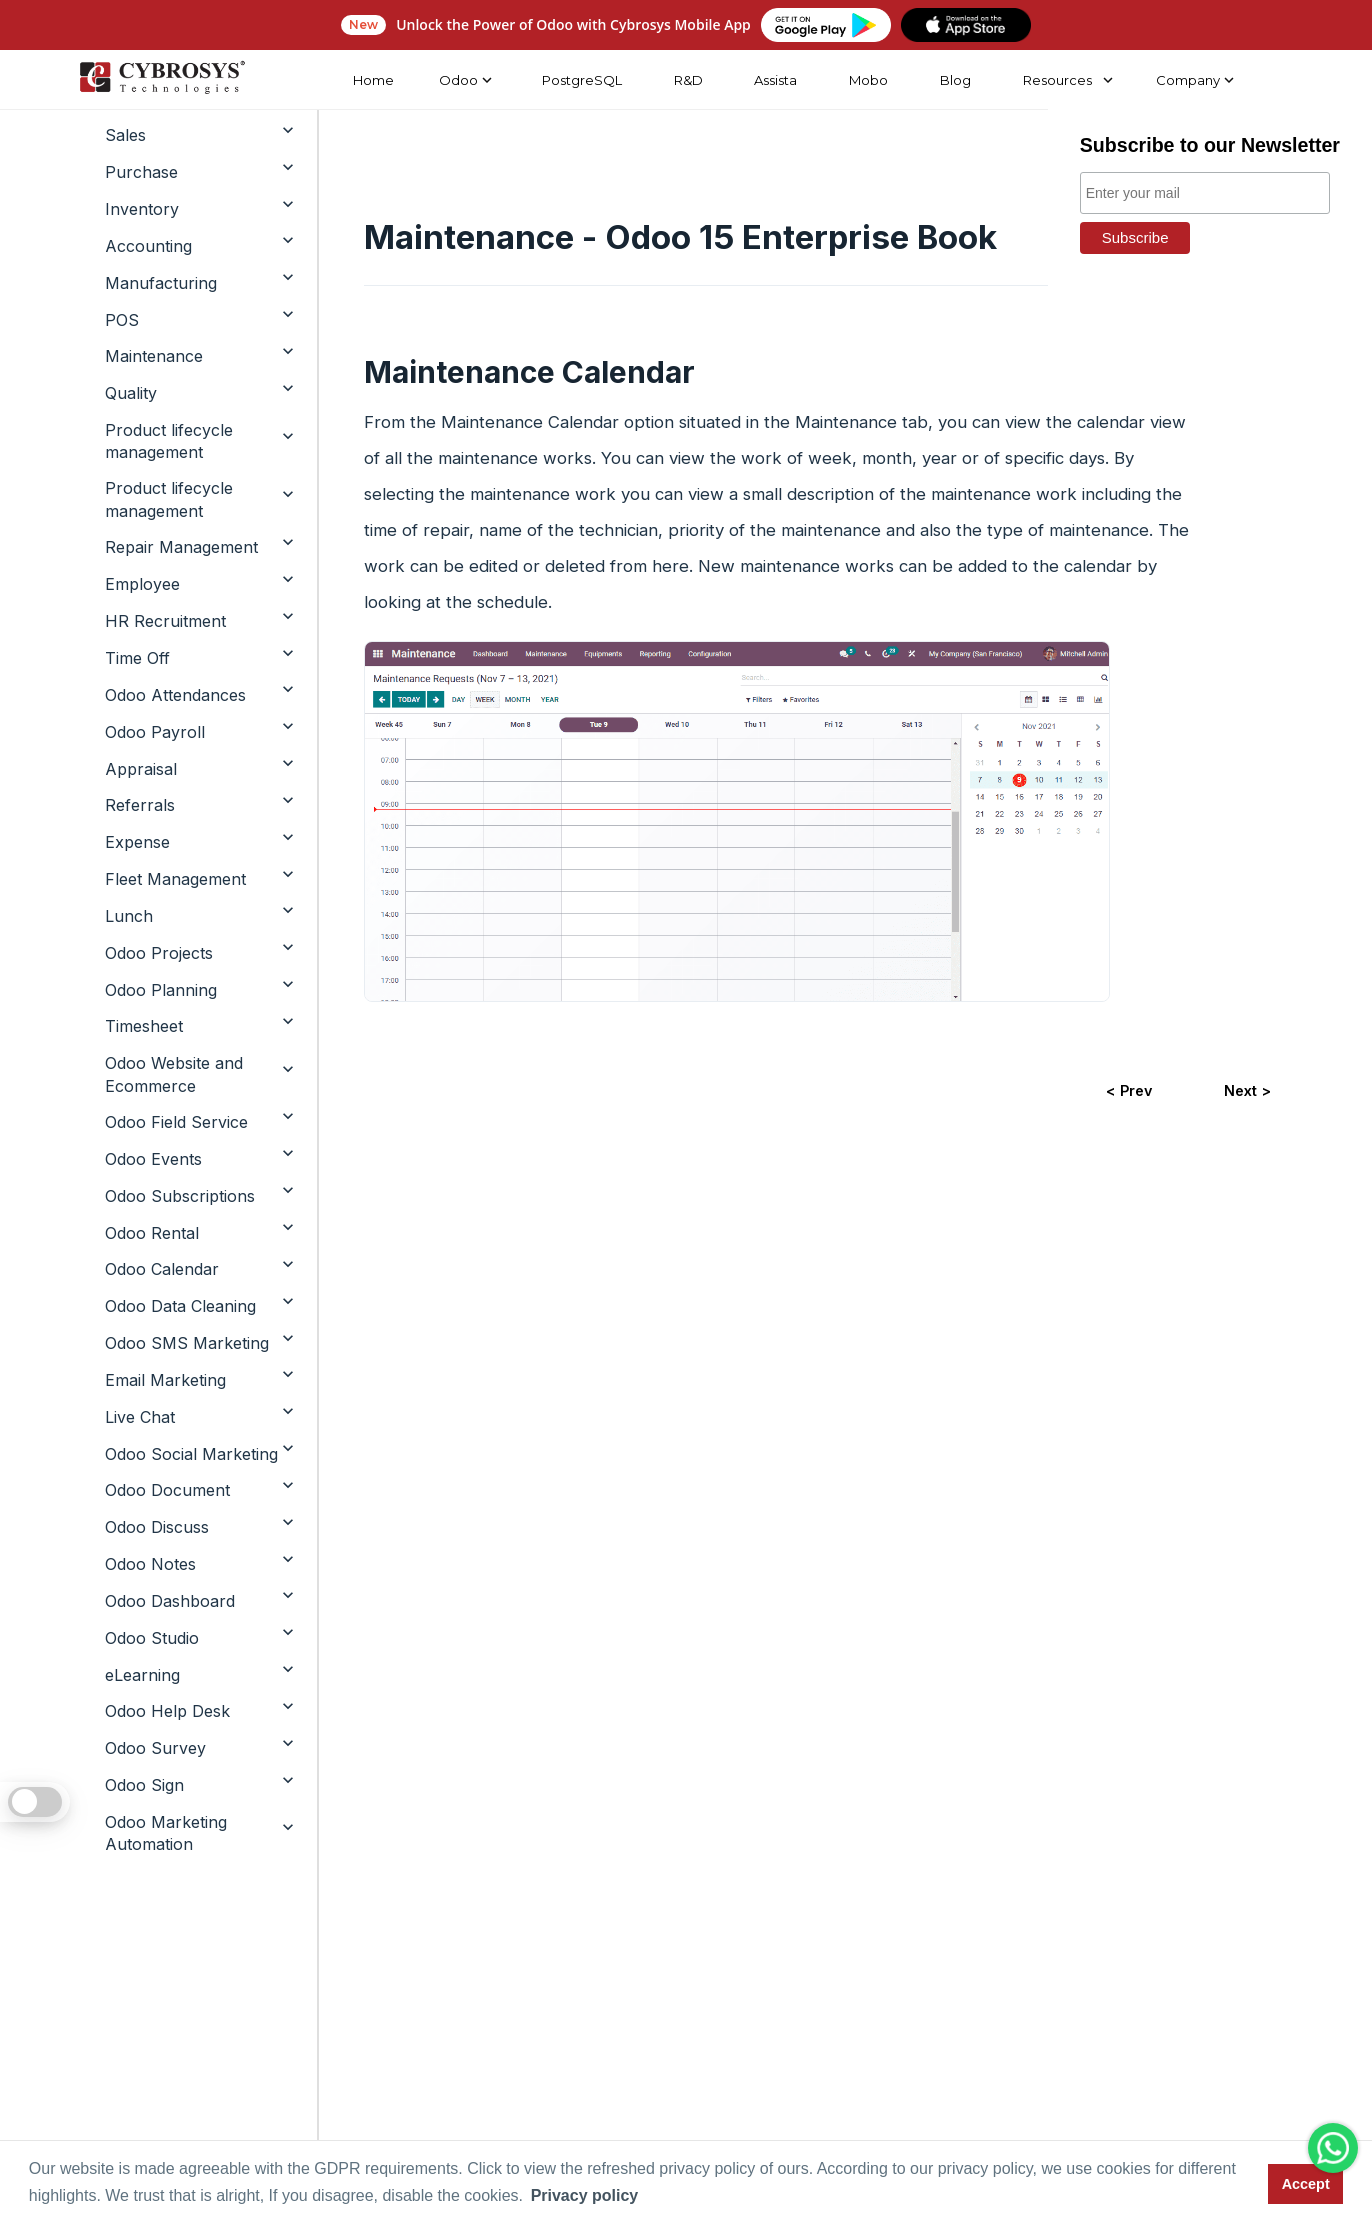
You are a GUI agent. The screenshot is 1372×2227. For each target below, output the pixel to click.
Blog (955, 80)
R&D (687, 80)
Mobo (868, 80)
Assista (775, 80)
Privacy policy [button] (585, 2195)
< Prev (1129, 1090)
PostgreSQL (581, 80)
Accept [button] (1306, 2184)
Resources (1057, 80)
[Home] (162, 80)
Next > (1247, 1090)
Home (372, 80)
